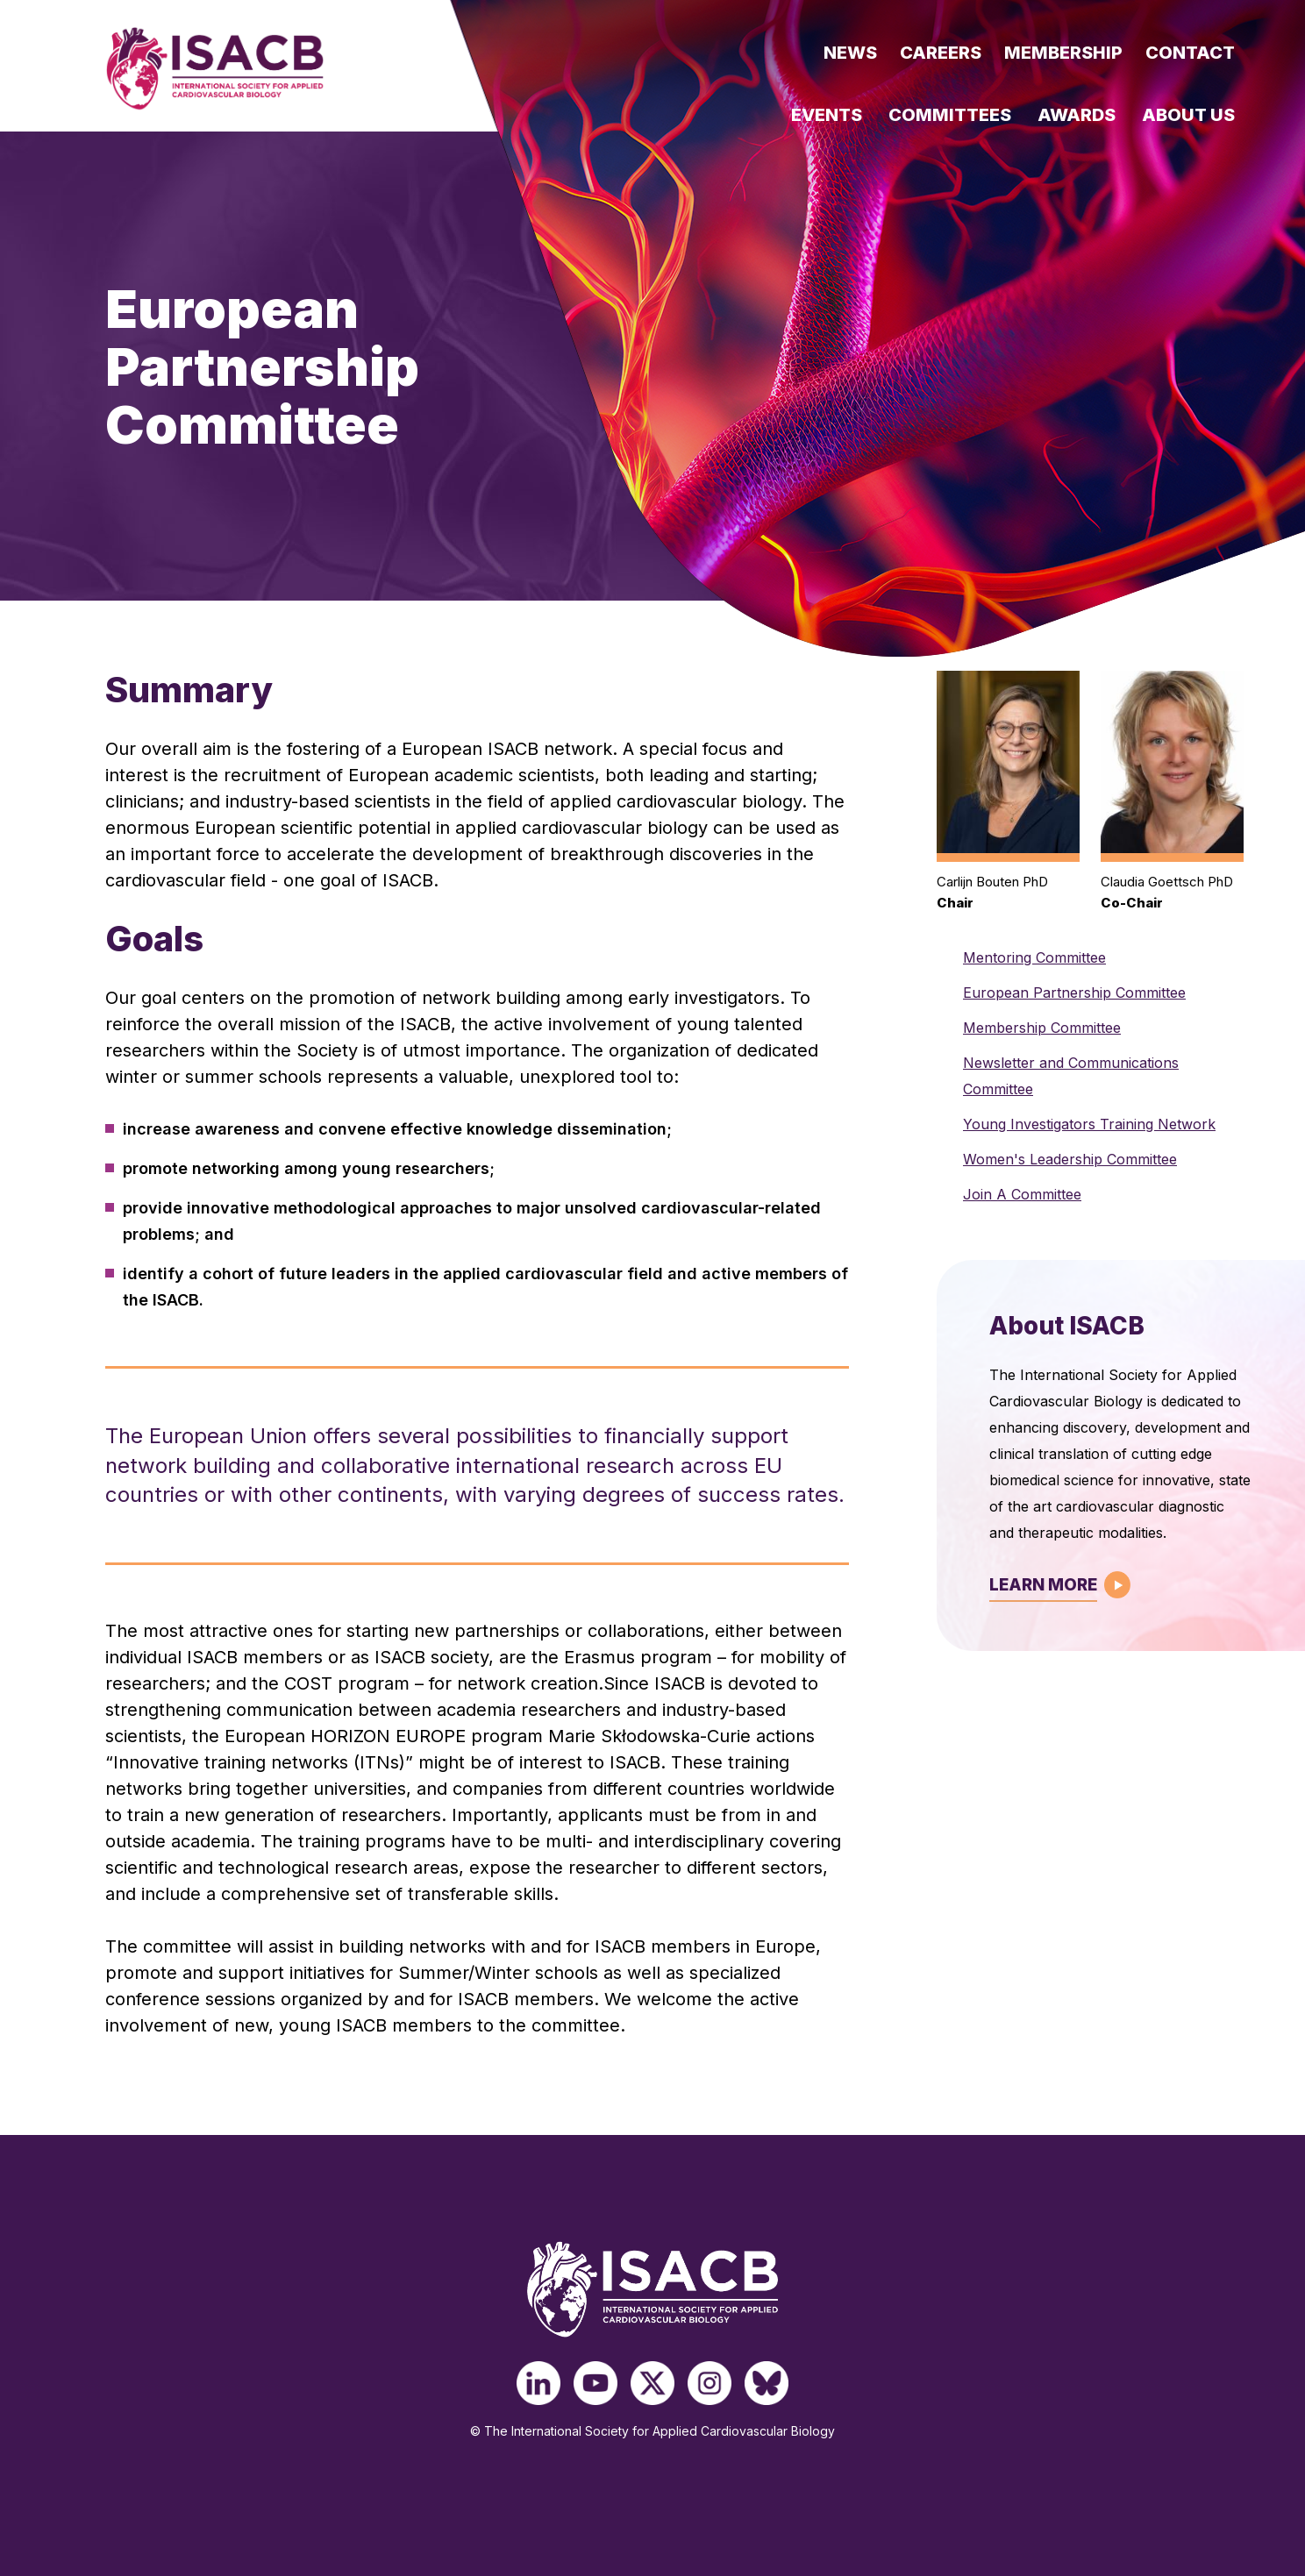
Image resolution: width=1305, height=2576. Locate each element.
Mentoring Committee (1034, 957)
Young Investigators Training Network (1089, 1124)
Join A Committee (1022, 1194)
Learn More (1043, 1585)
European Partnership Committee (1074, 992)
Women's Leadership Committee (1070, 1159)
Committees (949, 114)
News (850, 52)
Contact (1190, 52)
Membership (1063, 52)
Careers (940, 52)
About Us (1188, 114)
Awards (1077, 114)
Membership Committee (1042, 1027)
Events (826, 114)
